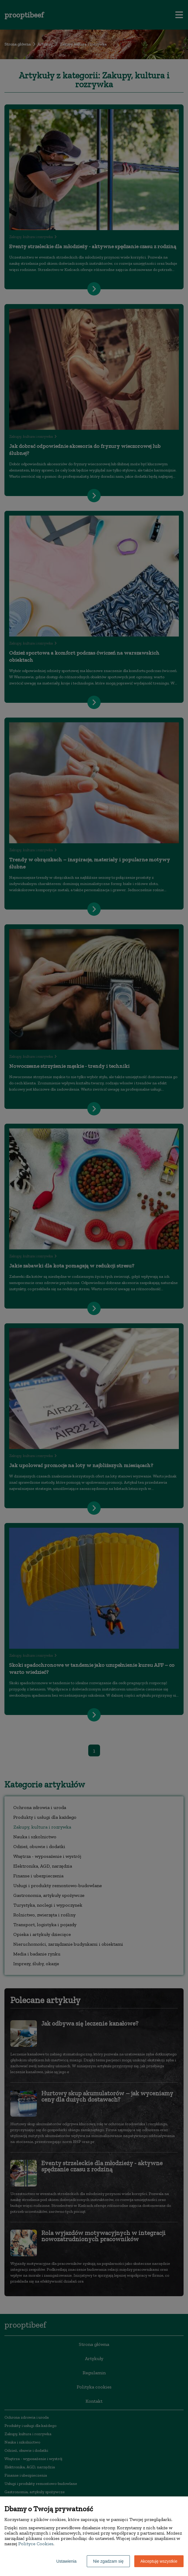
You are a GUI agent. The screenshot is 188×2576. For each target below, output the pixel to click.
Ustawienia (66, 2561)
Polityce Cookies (35, 2543)
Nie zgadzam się (108, 2561)
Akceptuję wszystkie (158, 2561)
